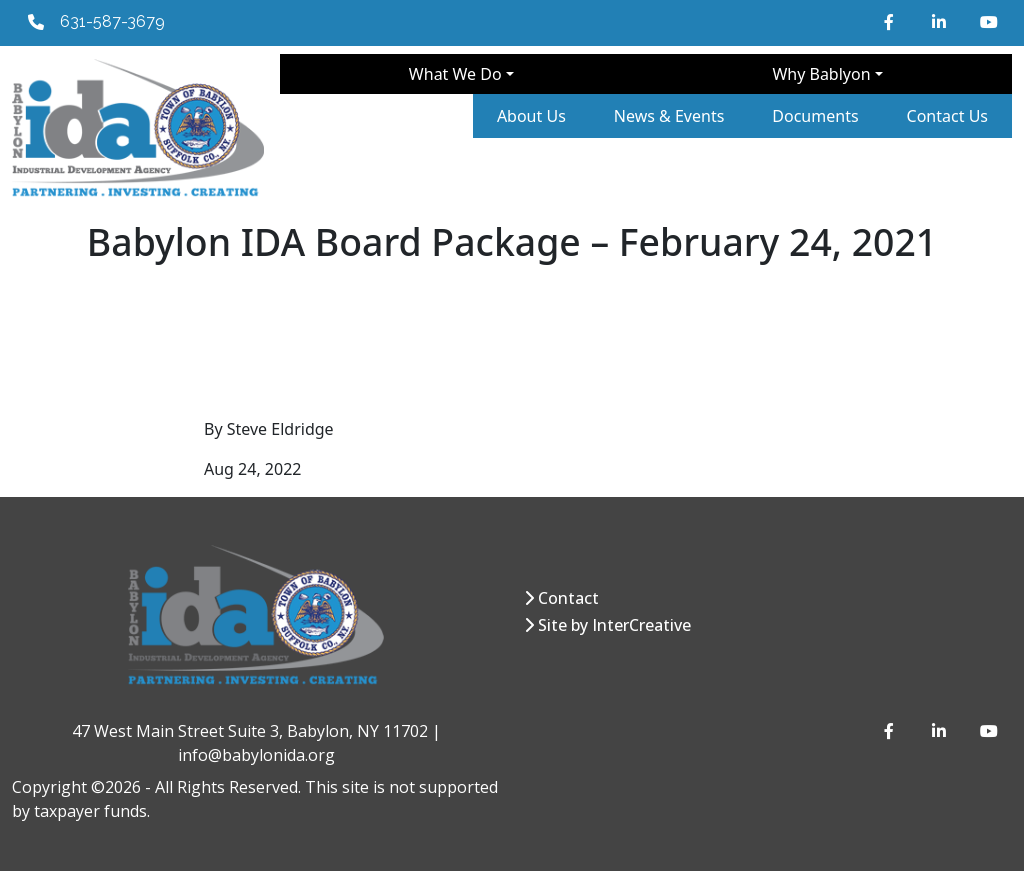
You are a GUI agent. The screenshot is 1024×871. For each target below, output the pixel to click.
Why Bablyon (821, 74)
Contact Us (947, 116)
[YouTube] (988, 22)
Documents (815, 116)
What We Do (455, 74)
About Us (531, 116)
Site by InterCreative (614, 625)
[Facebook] (892, 22)
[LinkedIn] (940, 22)
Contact (568, 598)
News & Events (669, 116)
